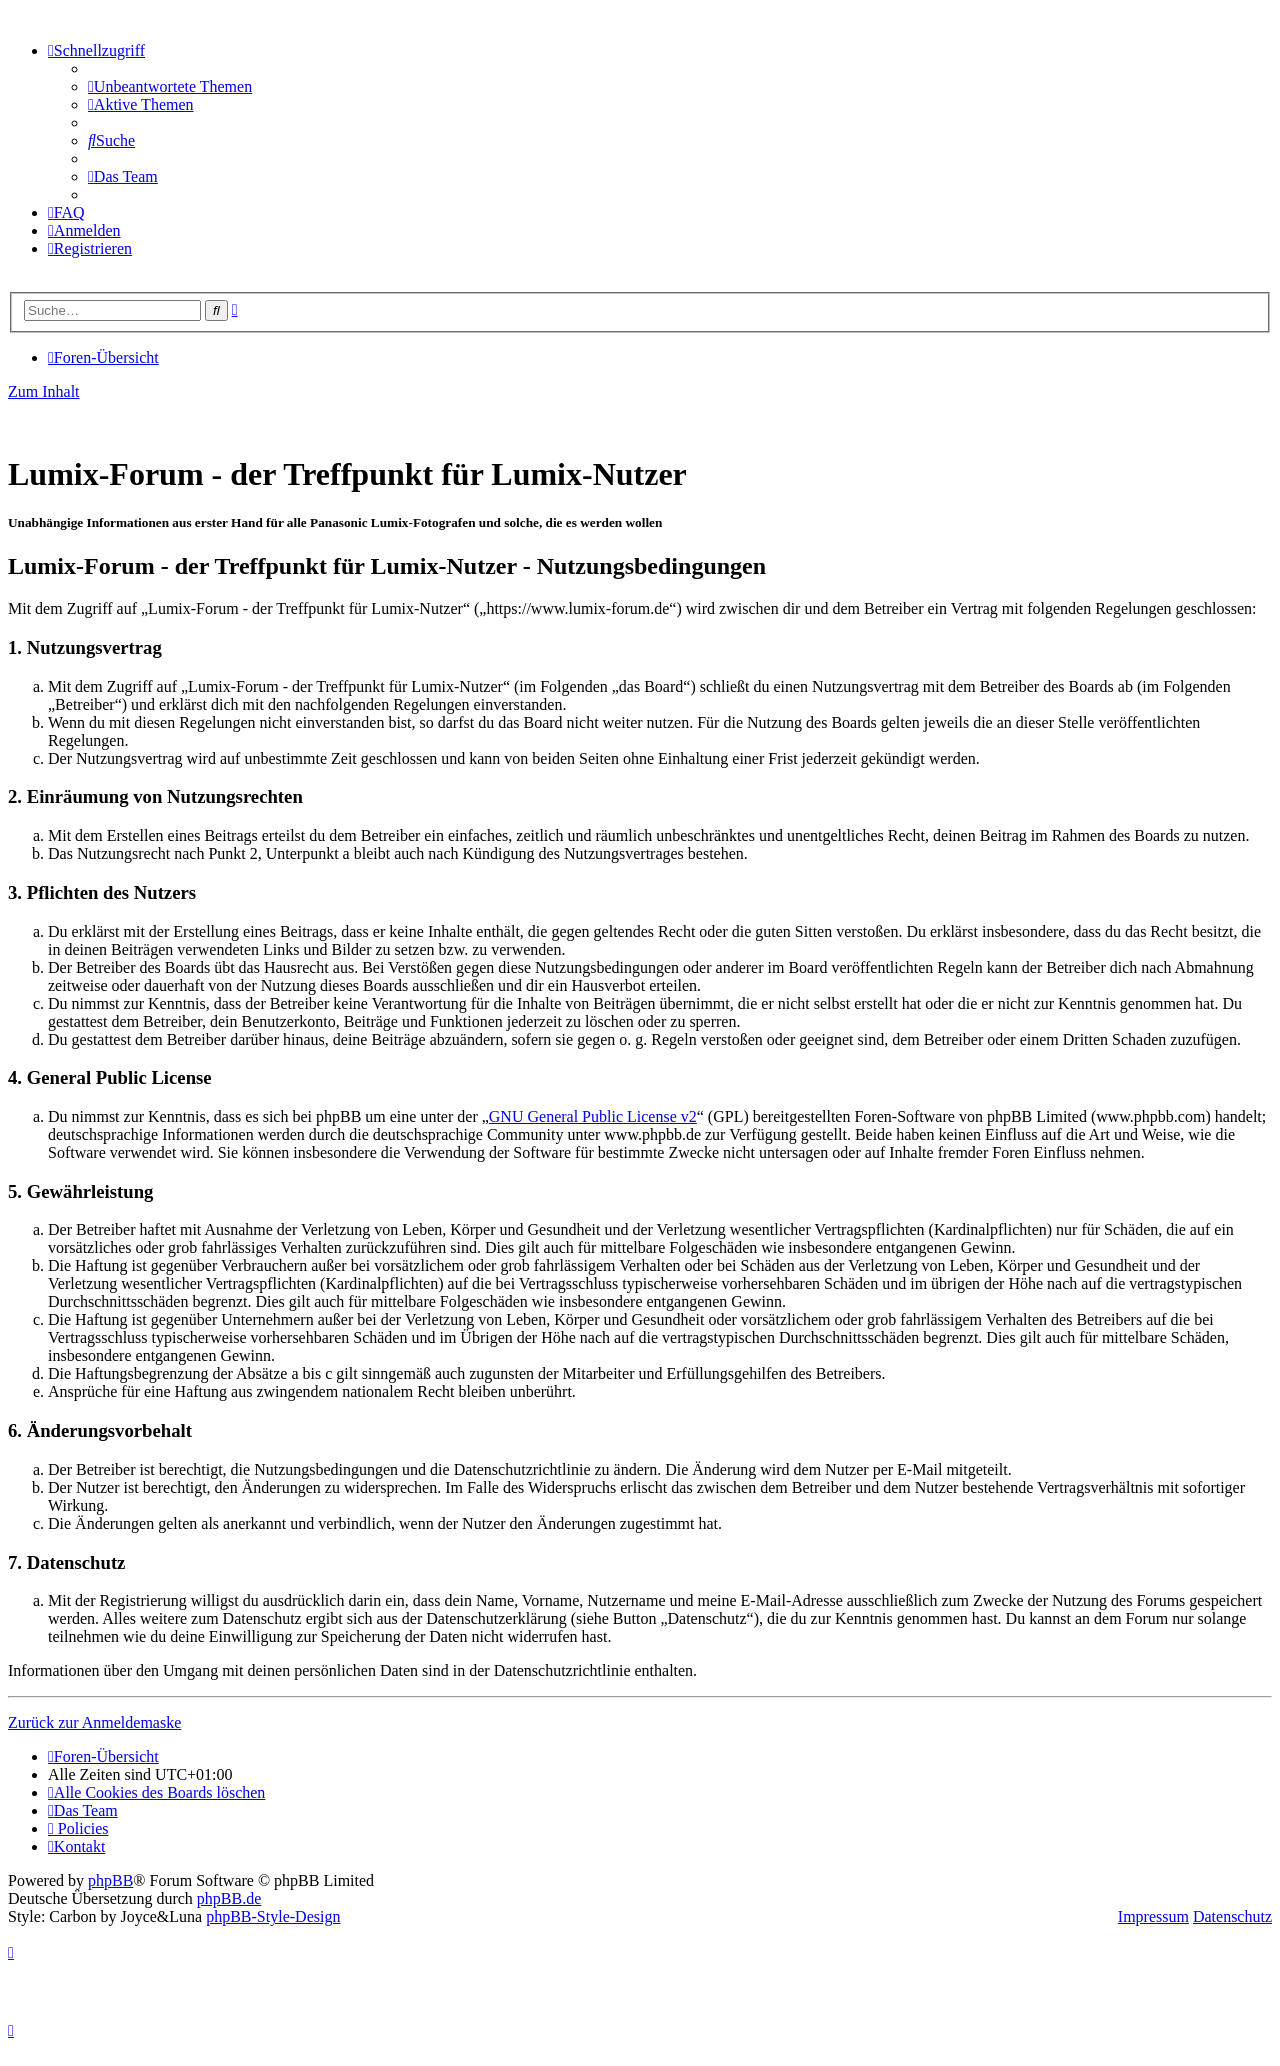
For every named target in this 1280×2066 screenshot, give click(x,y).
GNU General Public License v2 (593, 1116)
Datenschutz (1232, 1916)
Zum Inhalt (44, 391)
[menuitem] (170, 86)
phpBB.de (229, 1898)
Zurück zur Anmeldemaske (94, 1722)
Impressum (1153, 1916)
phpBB (110, 1880)
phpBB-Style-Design (273, 1916)
